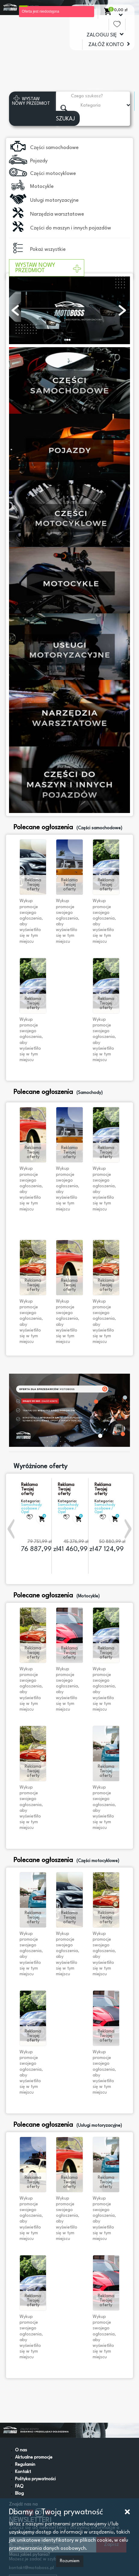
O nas (21, 2450)
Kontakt (23, 2472)
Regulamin (25, 2464)
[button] (12, 1529)
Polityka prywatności (35, 2479)
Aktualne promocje (33, 2457)
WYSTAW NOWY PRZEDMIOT (48, 268)
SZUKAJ (65, 119)
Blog (19, 2493)
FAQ (19, 2486)
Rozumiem (69, 2561)
